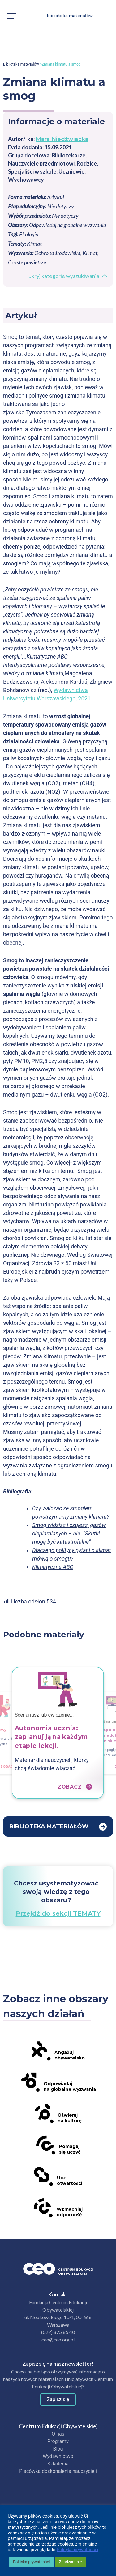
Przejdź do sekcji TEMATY (58, 1913)
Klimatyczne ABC (52, 1567)
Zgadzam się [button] (70, 2562)
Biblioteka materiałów (70, 15)
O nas (58, 2434)
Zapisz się (58, 2399)
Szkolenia (57, 2464)
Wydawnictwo (58, 2456)
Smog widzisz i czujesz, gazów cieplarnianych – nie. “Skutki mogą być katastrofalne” (69, 1533)
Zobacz (11, 1766)
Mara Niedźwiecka (62, 139)
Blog (58, 2449)
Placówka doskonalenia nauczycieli (58, 2471)
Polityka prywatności (77, 2549)
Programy (58, 2441)
